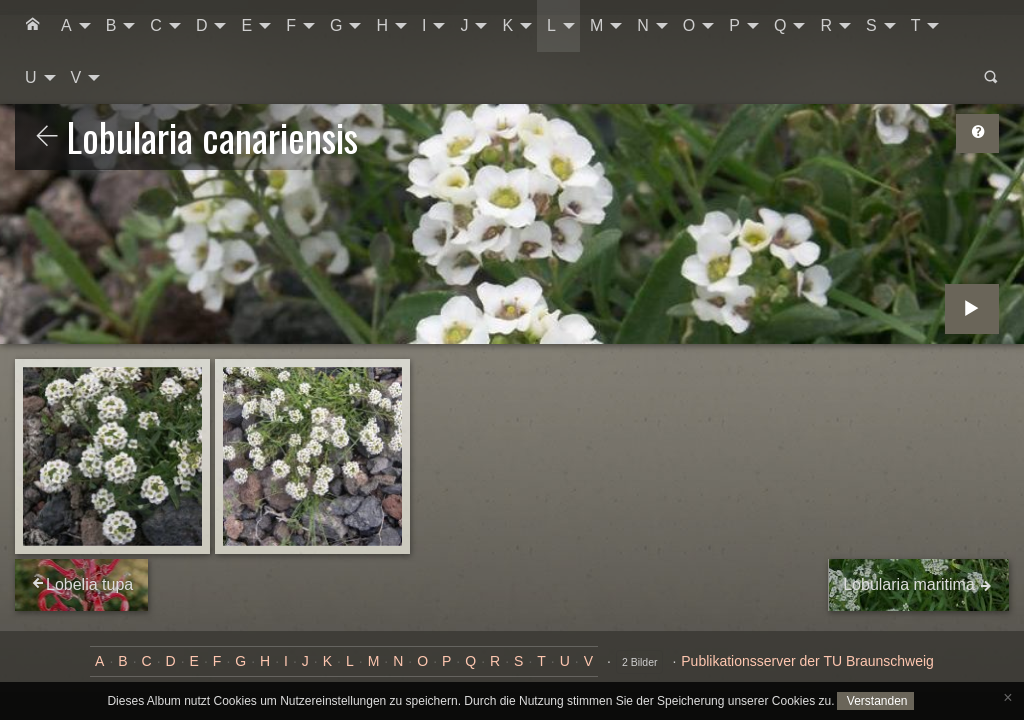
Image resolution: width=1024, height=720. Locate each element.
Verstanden (875, 701)
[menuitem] (33, 26)
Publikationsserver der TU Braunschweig (807, 661)
